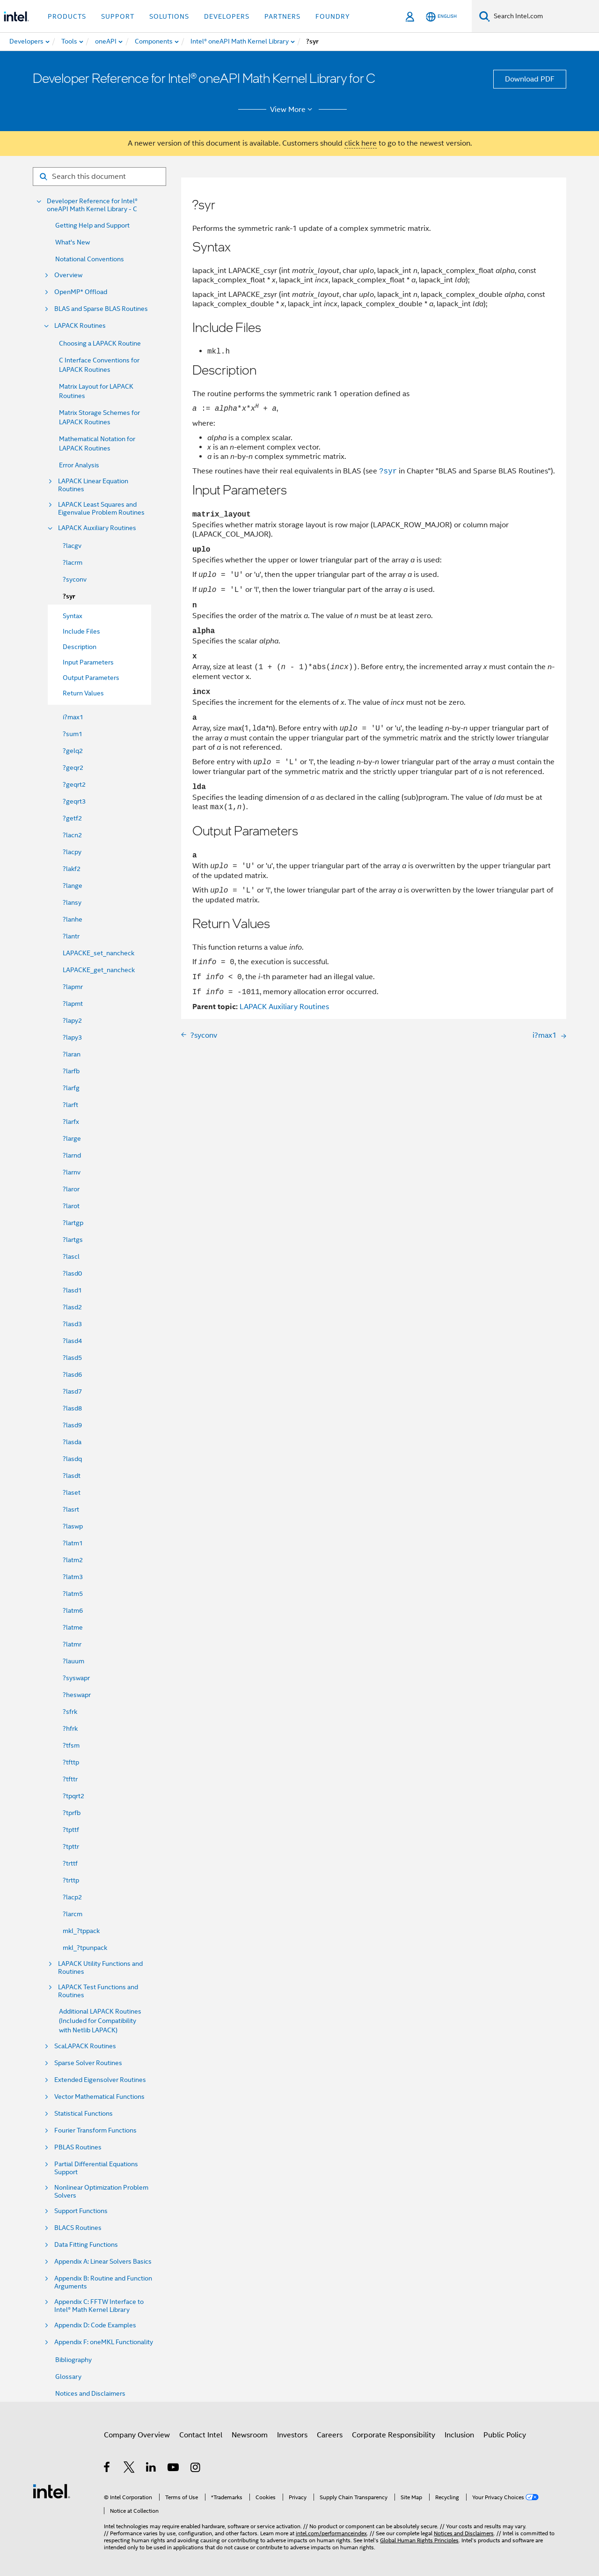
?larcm (72, 1914)
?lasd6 (72, 1374)
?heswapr (77, 1694)
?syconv (75, 579)
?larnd (72, 1155)
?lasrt (71, 1509)
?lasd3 (72, 1324)
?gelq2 (73, 750)
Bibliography (73, 2359)
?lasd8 (72, 1408)
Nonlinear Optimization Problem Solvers (101, 2192)
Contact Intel (200, 2435)
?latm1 (73, 1543)
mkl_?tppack (81, 1930)
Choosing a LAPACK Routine (100, 343)
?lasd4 (72, 1340)
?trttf (70, 1863)
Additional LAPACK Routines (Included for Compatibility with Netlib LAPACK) (100, 2020)
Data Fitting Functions (86, 2245)
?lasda (72, 1442)
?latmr (72, 1644)
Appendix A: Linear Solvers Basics (103, 2262)
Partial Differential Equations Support (96, 2168)
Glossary (68, 2376)
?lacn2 (72, 835)
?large (72, 1138)
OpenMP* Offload (80, 292)
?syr (69, 596)
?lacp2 (72, 1897)
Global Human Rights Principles (419, 2540)
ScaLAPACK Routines (85, 2046)
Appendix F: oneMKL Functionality (103, 2342)
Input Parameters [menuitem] (88, 662)
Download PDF (530, 79)
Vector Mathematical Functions (99, 2097)
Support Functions (81, 2211)
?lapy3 (72, 1037)
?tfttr (70, 1779)
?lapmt (73, 1003)
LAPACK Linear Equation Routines (93, 485)
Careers (330, 2435)
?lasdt (71, 1475)
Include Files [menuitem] (81, 631)
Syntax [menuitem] (72, 616)
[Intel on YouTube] (174, 2468)
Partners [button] (282, 16)
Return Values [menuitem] (83, 693)
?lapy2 (72, 1020)
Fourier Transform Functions (95, 2130)
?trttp (71, 1880)
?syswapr (76, 1678)
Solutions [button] (169, 16)
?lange (72, 885)
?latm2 (73, 1560)
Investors (292, 2435)
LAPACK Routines (80, 326)
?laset (71, 1492)
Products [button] (67, 16)
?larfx (71, 1121)
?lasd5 (72, 1357)
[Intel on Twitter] (129, 2468)
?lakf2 (71, 868)
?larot (71, 1206)
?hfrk (70, 1728)
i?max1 (73, 717)
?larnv (71, 1172)
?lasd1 (72, 1290)
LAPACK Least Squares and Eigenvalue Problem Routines (101, 509)
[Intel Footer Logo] (51, 2490)
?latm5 (73, 1593)
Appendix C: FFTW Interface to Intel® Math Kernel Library (99, 2306)
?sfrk (70, 1711)
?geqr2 (73, 767)
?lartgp (73, 1222)
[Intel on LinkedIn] (151, 2468)
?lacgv (72, 545)
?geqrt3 (74, 801)
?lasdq (72, 1458)
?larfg (71, 1088)
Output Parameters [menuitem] (91, 677)
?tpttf (71, 1829)
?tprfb (71, 1812)
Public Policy (504, 2435)
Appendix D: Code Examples (95, 2325)
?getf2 (72, 818)
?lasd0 (72, 1273)
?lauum (73, 1661)
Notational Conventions (89, 259)
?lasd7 (72, 1391)
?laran (71, 1054)
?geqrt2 (74, 784)
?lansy (72, 902)
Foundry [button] (332, 16)
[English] (441, 16)
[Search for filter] (99, 176)
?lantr (71, 936)
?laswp (73, 1526)
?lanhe (72, 919)
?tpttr (71, 1846)
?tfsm (71, 1745)
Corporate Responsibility (393, 2435)
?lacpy (72, 852)
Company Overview (137, 2435)
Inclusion (459, 2435)
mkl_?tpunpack (85, 1947)
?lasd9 (72, 1425)
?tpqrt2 (73, 1796)
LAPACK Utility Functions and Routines (100, 1968)
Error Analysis (79, 465)
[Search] (484, 16)
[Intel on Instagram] (196, 2468)
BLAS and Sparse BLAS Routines (101, 309)
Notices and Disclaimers (90, 2393)
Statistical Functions (83, 2114)
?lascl (71, 1256)
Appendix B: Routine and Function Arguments (103, 2282)
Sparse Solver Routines (88, 2063)
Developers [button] (226, 16)
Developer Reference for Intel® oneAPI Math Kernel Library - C (92, 205)
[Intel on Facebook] (107, 2468)
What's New (72, 242)
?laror (71, 1189)
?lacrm (72, 562)
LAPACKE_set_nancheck (98, 953)
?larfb (71, 1071)
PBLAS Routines (78, 2147)
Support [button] (117, 16)
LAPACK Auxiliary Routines (97, 528)
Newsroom (250, 2435)
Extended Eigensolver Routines (100, 2080)
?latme (73, 1627)
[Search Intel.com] (544, 16)
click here (360, 143)
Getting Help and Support (92, 225)
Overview (68, 275)
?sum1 (72, 734)
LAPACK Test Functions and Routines (98, 1991)
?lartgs (73, 1239)
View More (292, 109)
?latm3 (73, 1576)
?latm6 (73, 1610)
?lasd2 (72, 1307)
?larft (70, 1104)
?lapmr (73, 986)
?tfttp (71, 1762)
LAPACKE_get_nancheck (99, 970)
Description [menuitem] (79, 646)
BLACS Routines (78, 2228)
